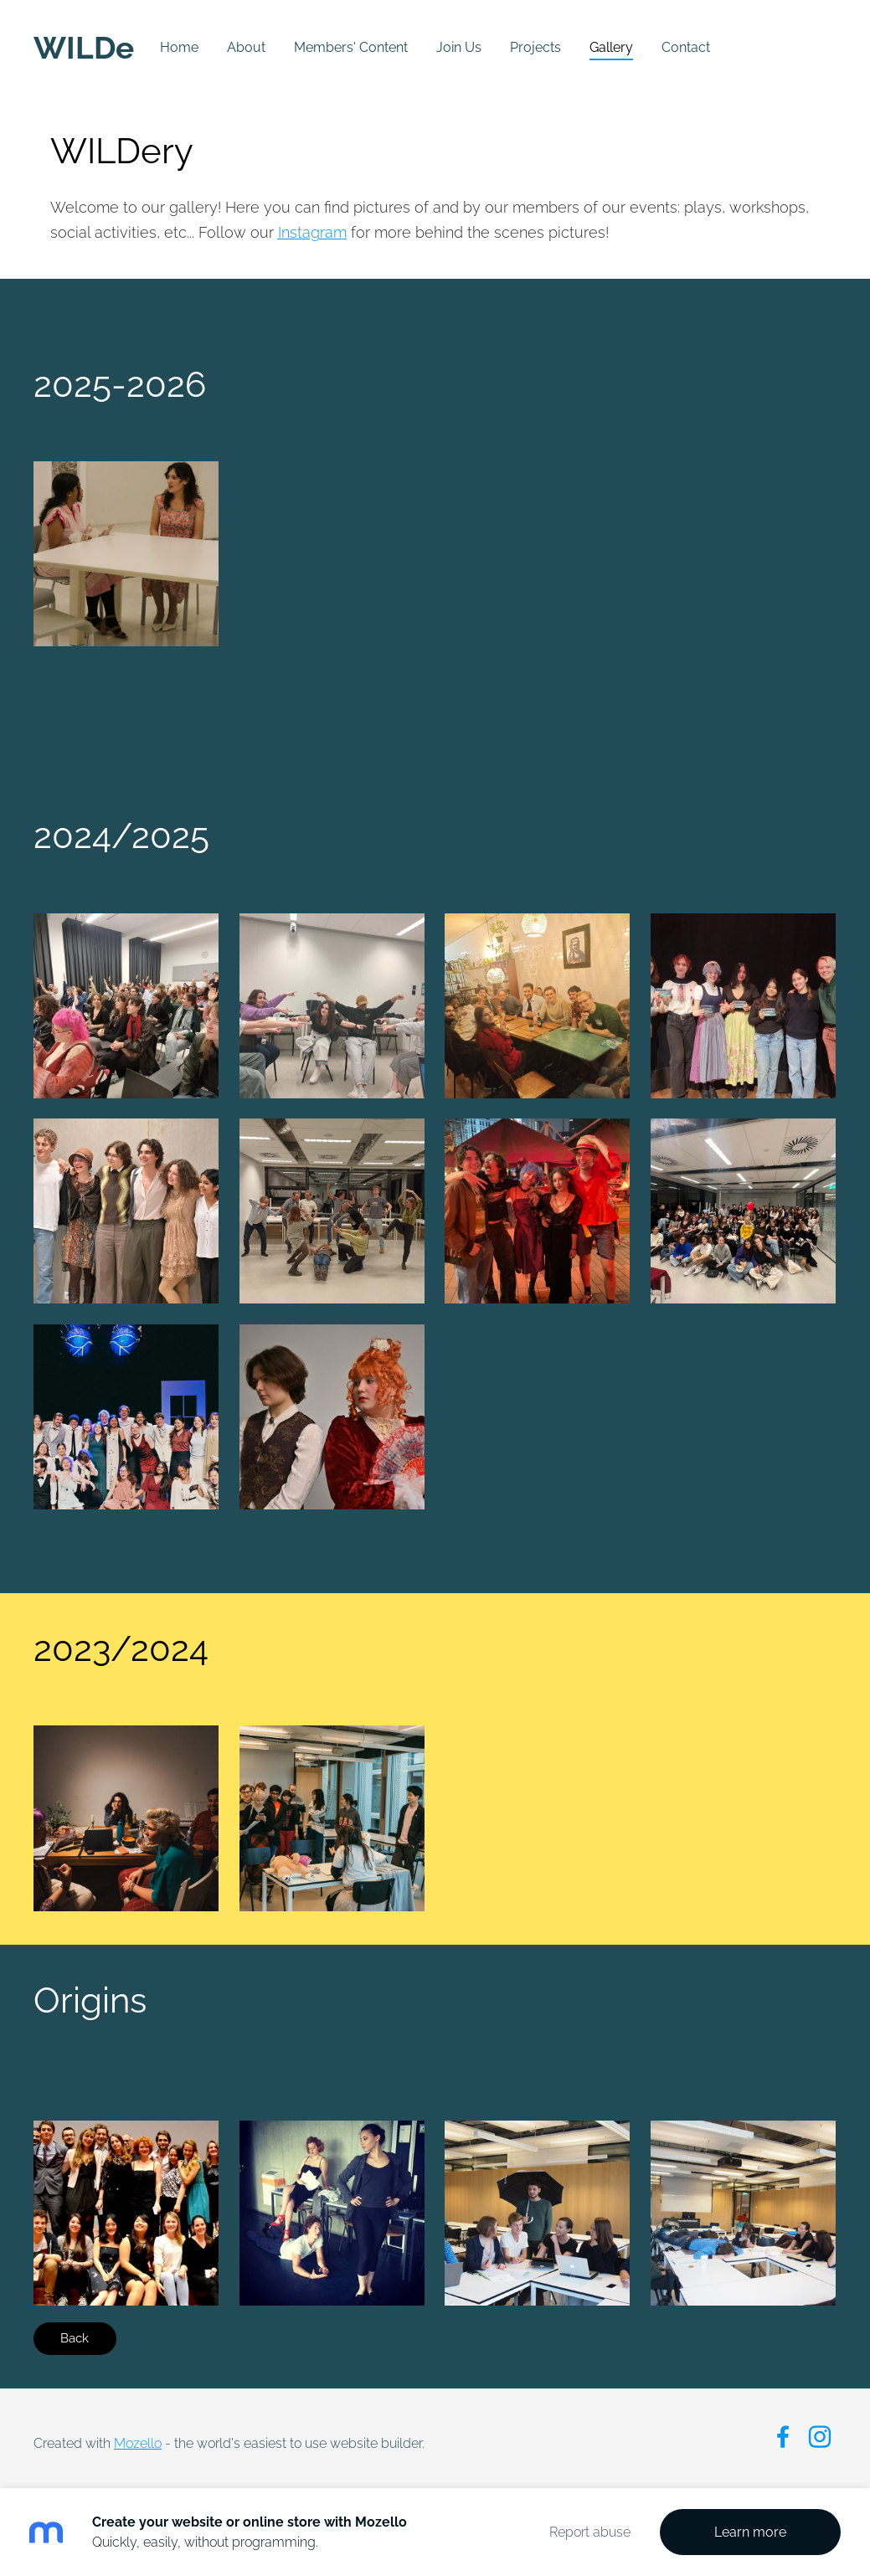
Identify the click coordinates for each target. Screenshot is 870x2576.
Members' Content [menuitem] (351, 47)
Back (74, 2338)
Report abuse (590, 2532)
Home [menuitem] (179, 47)
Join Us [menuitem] (458, 47)
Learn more (750, 2532)
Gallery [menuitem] (611, 47)
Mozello (138, 2443)
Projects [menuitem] (535, 47)
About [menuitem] (246, 47)
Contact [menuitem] (686, 47)
